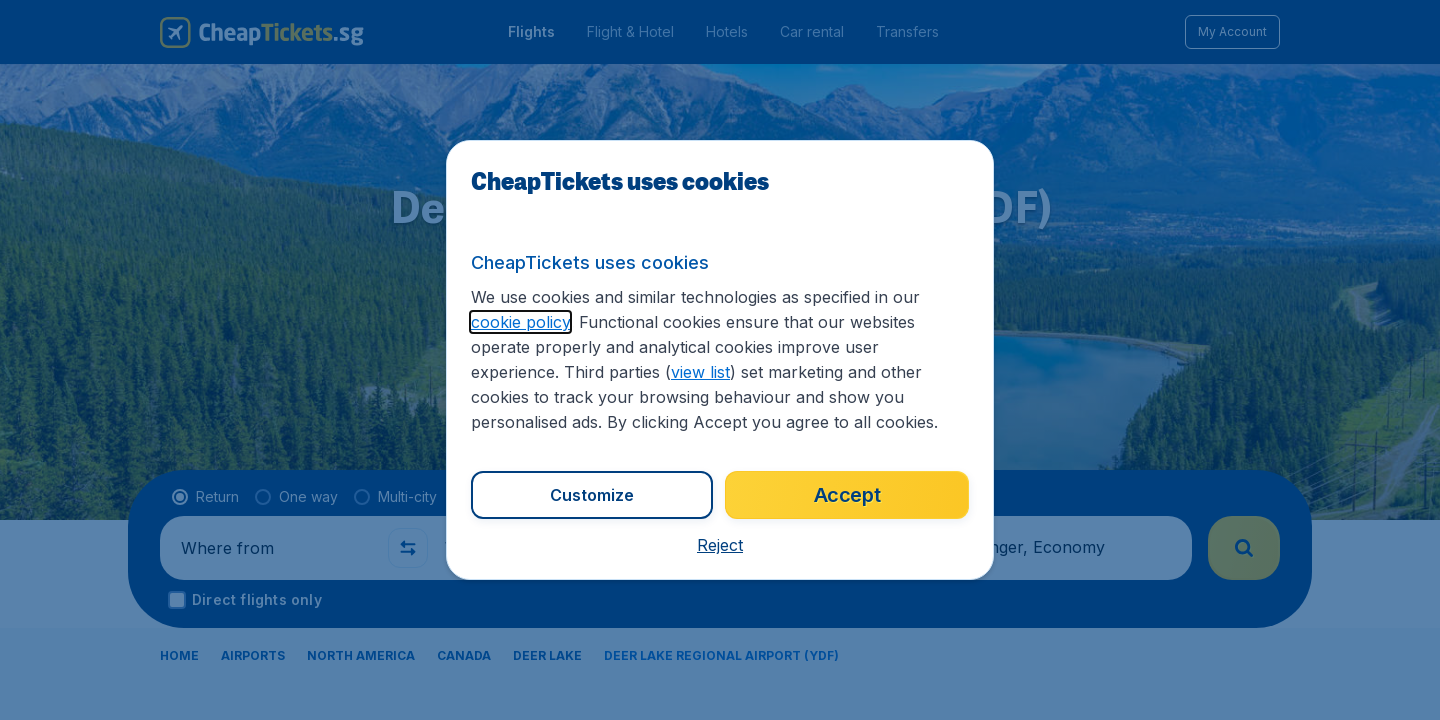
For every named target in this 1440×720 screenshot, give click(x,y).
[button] (720, 545)
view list (700, 372)
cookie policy (520, 322)
